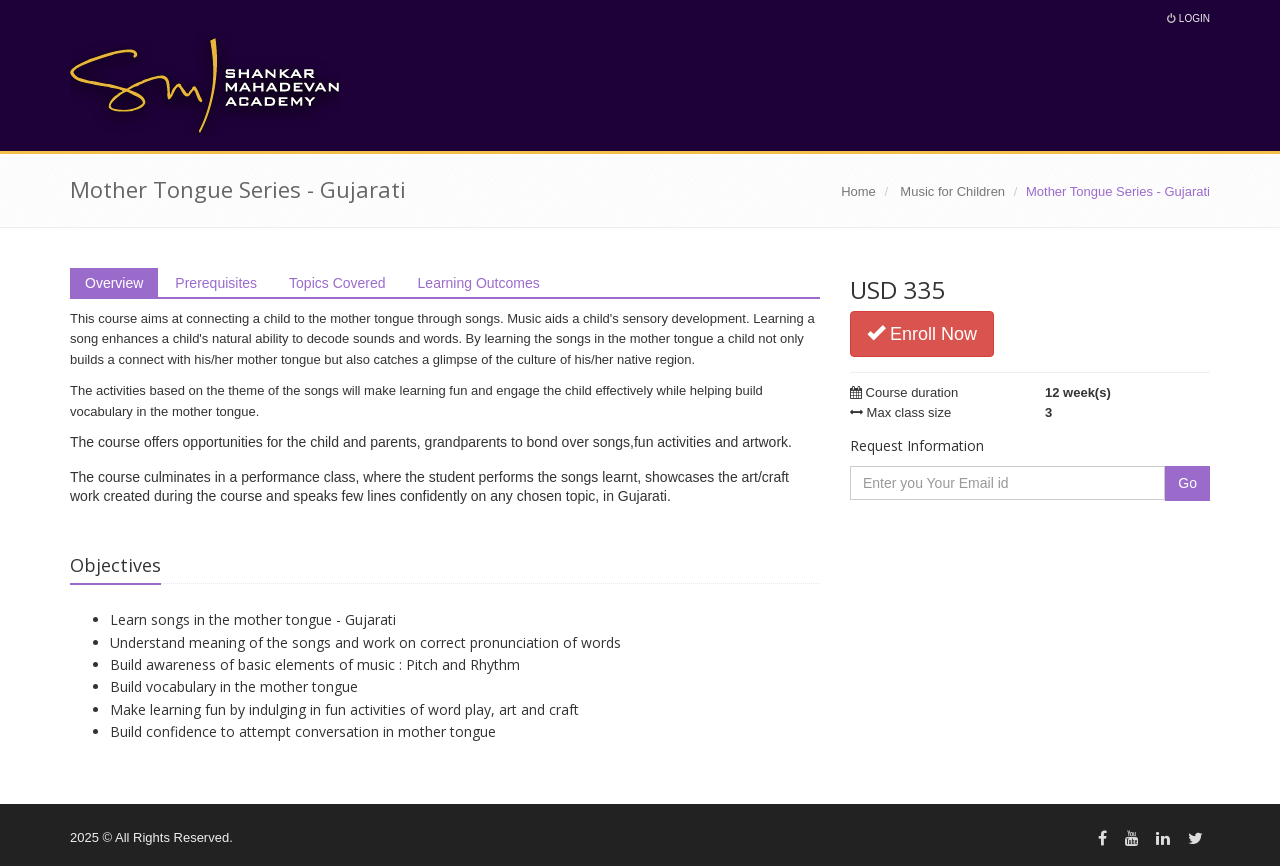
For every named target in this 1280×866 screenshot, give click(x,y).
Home (858, 191)
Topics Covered (337, 283)
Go (1187, 483)
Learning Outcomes (479, 283)
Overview (114, 283)
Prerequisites (216, 283)
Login (1188, 18)
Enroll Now (922, 333)
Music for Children (952, 191)
